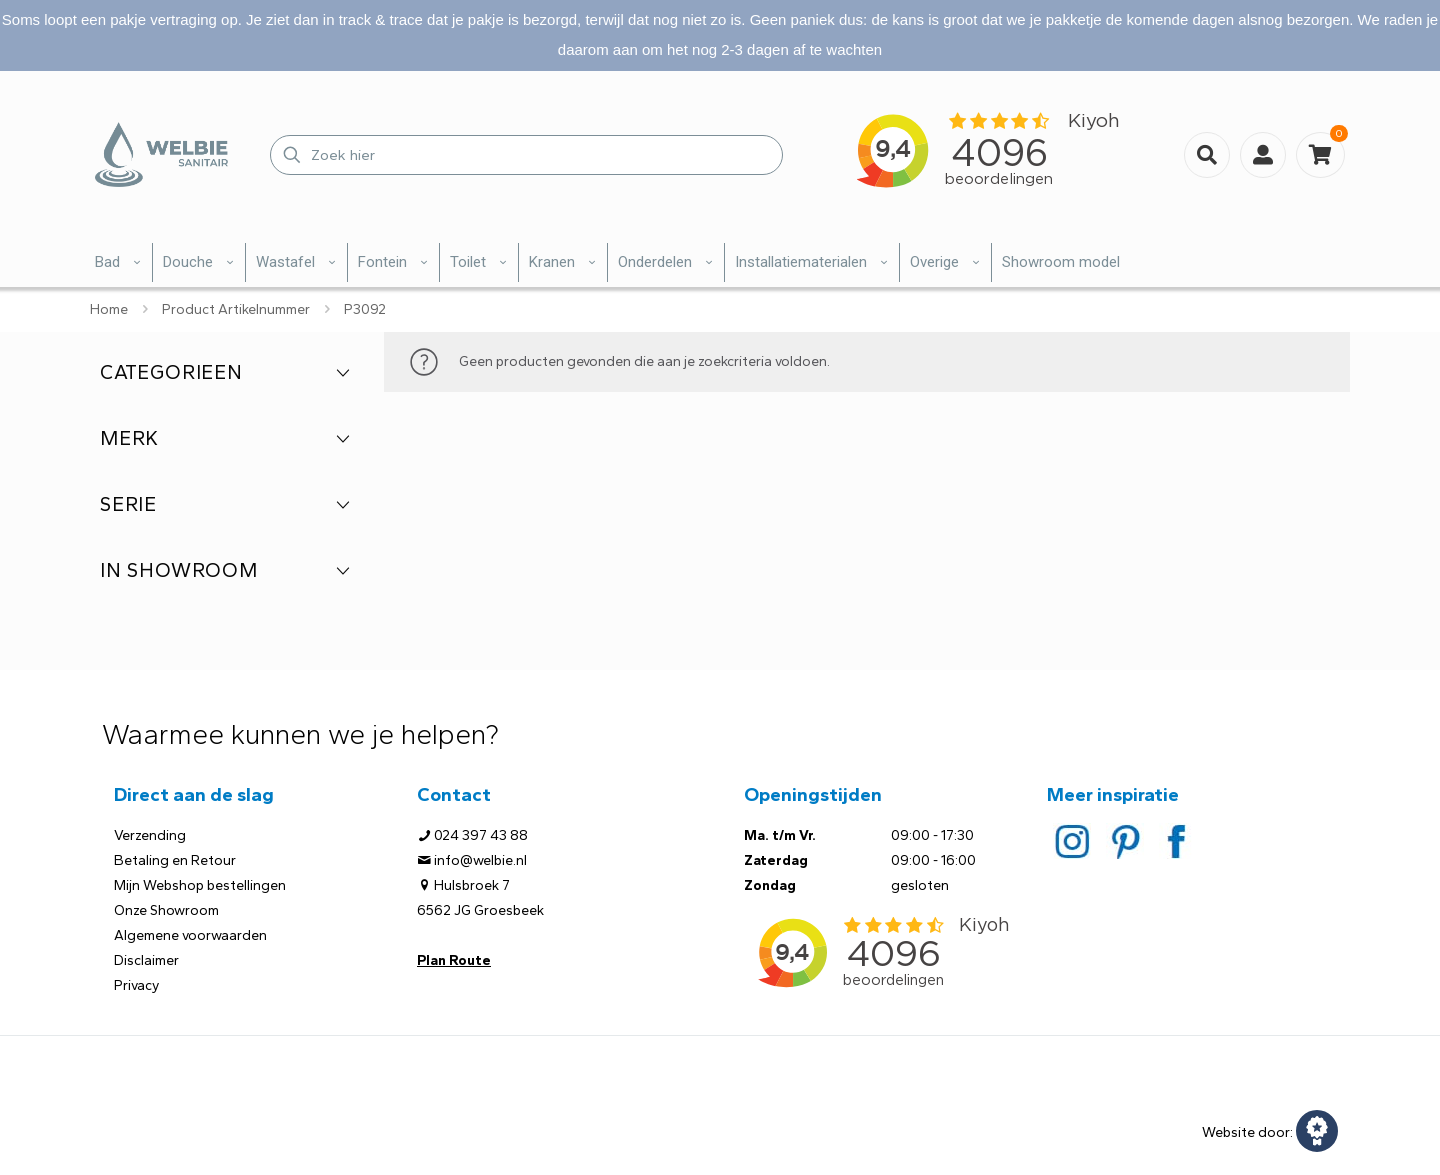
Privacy (136, 985)
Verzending (150, 835)
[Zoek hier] (526, 155)
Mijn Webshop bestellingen (200, 885)
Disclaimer (146, 960)
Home (109, 309)
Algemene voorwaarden (190, 935)
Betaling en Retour (175, 860)
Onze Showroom (166, 910)
